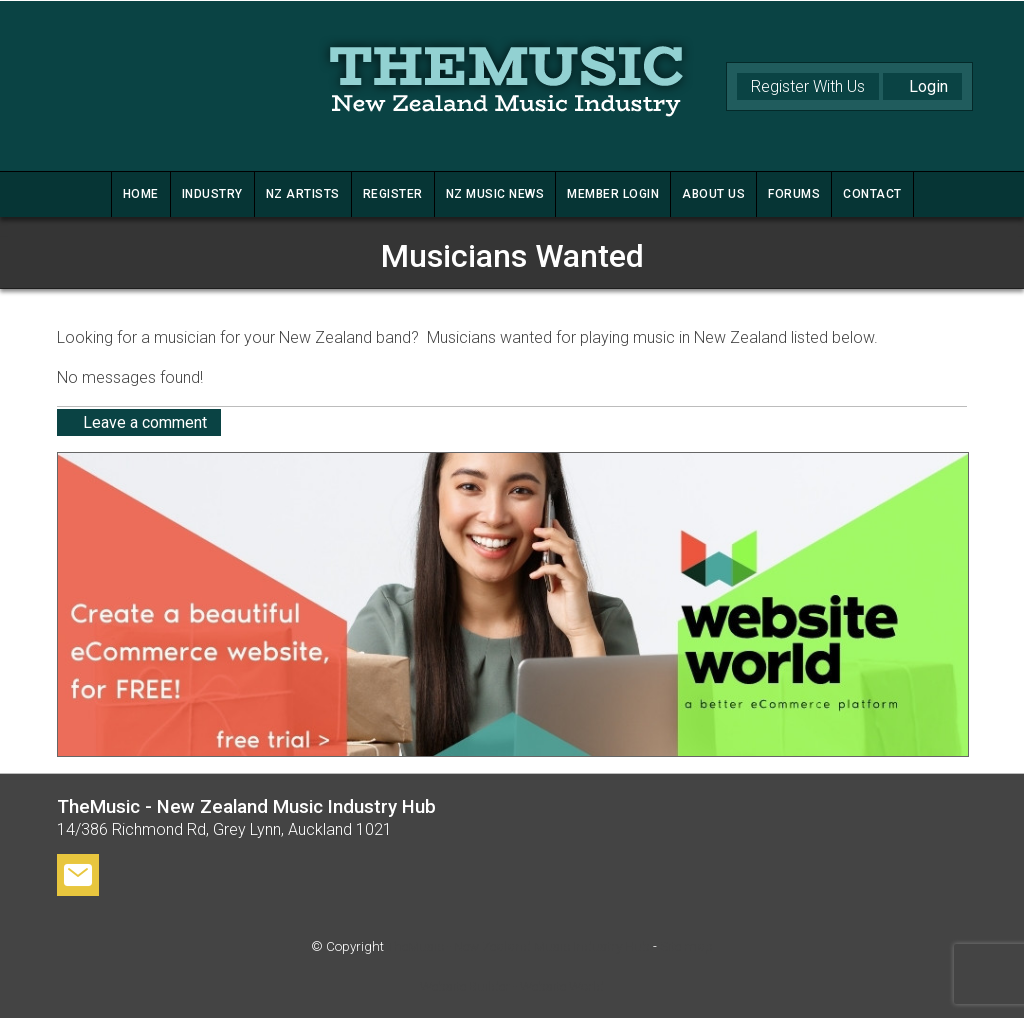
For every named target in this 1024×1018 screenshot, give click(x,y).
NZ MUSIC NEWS (495, 194)
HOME (141, 194)
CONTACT (872, 194)
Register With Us (808, 86)
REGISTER (393, 194)
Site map (686, 946)
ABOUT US (713, 194)
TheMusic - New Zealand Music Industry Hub (518, 946)
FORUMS (794, 194)
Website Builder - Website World (512, 986)
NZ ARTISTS (303, 194)
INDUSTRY (212, 194)
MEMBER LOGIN (613, 194)
